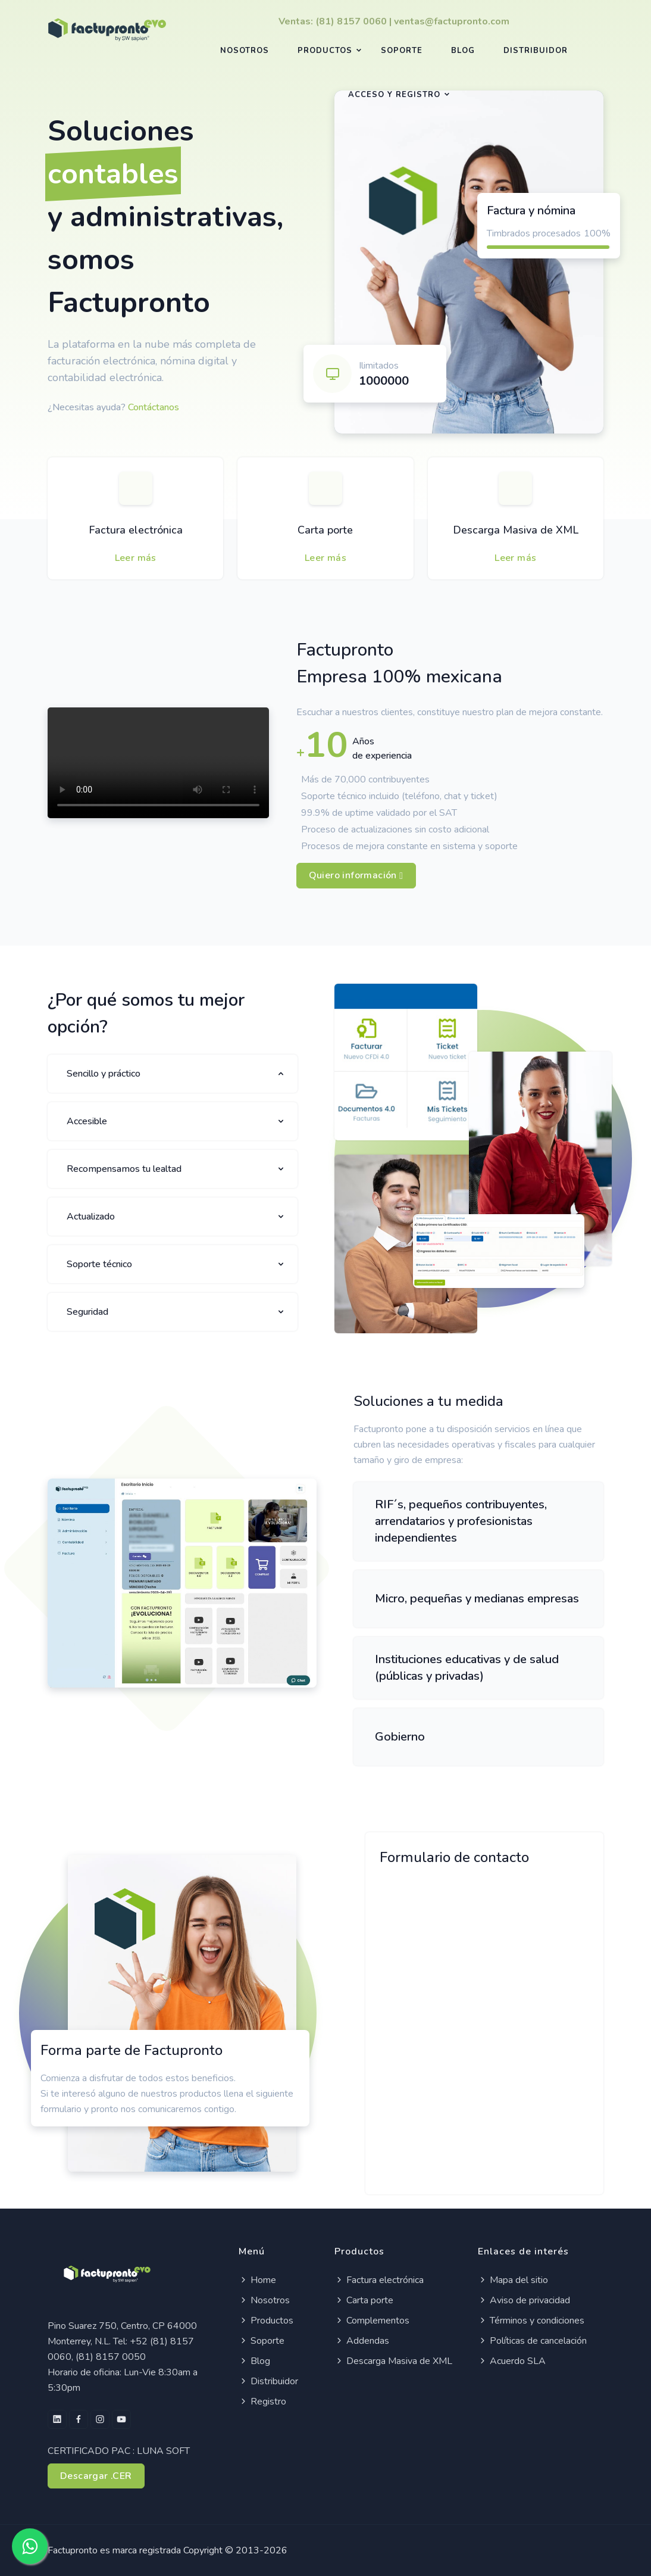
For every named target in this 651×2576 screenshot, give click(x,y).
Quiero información (356, 875)
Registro (262, 2401)
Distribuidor (535, 50)
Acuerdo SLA (512, 2361)
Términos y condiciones (531, 2320)
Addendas (361, 2340)
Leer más (136, 558)
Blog (463, 50)
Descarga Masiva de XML (515, 530)
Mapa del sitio (513, 2280)
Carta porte (325, 530)
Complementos (371, 2320)
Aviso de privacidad (524, 2300)
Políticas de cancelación (532, 2340)
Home (257, 2280)
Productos (325, 50)
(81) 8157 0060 (351, 21)
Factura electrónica (136, 530)
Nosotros (244, 50)
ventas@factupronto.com (451, 21)
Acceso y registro (394, 94)
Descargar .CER (96, 2476)
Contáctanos (153, 407)
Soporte (401, 50)
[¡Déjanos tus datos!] (483, 2031)
